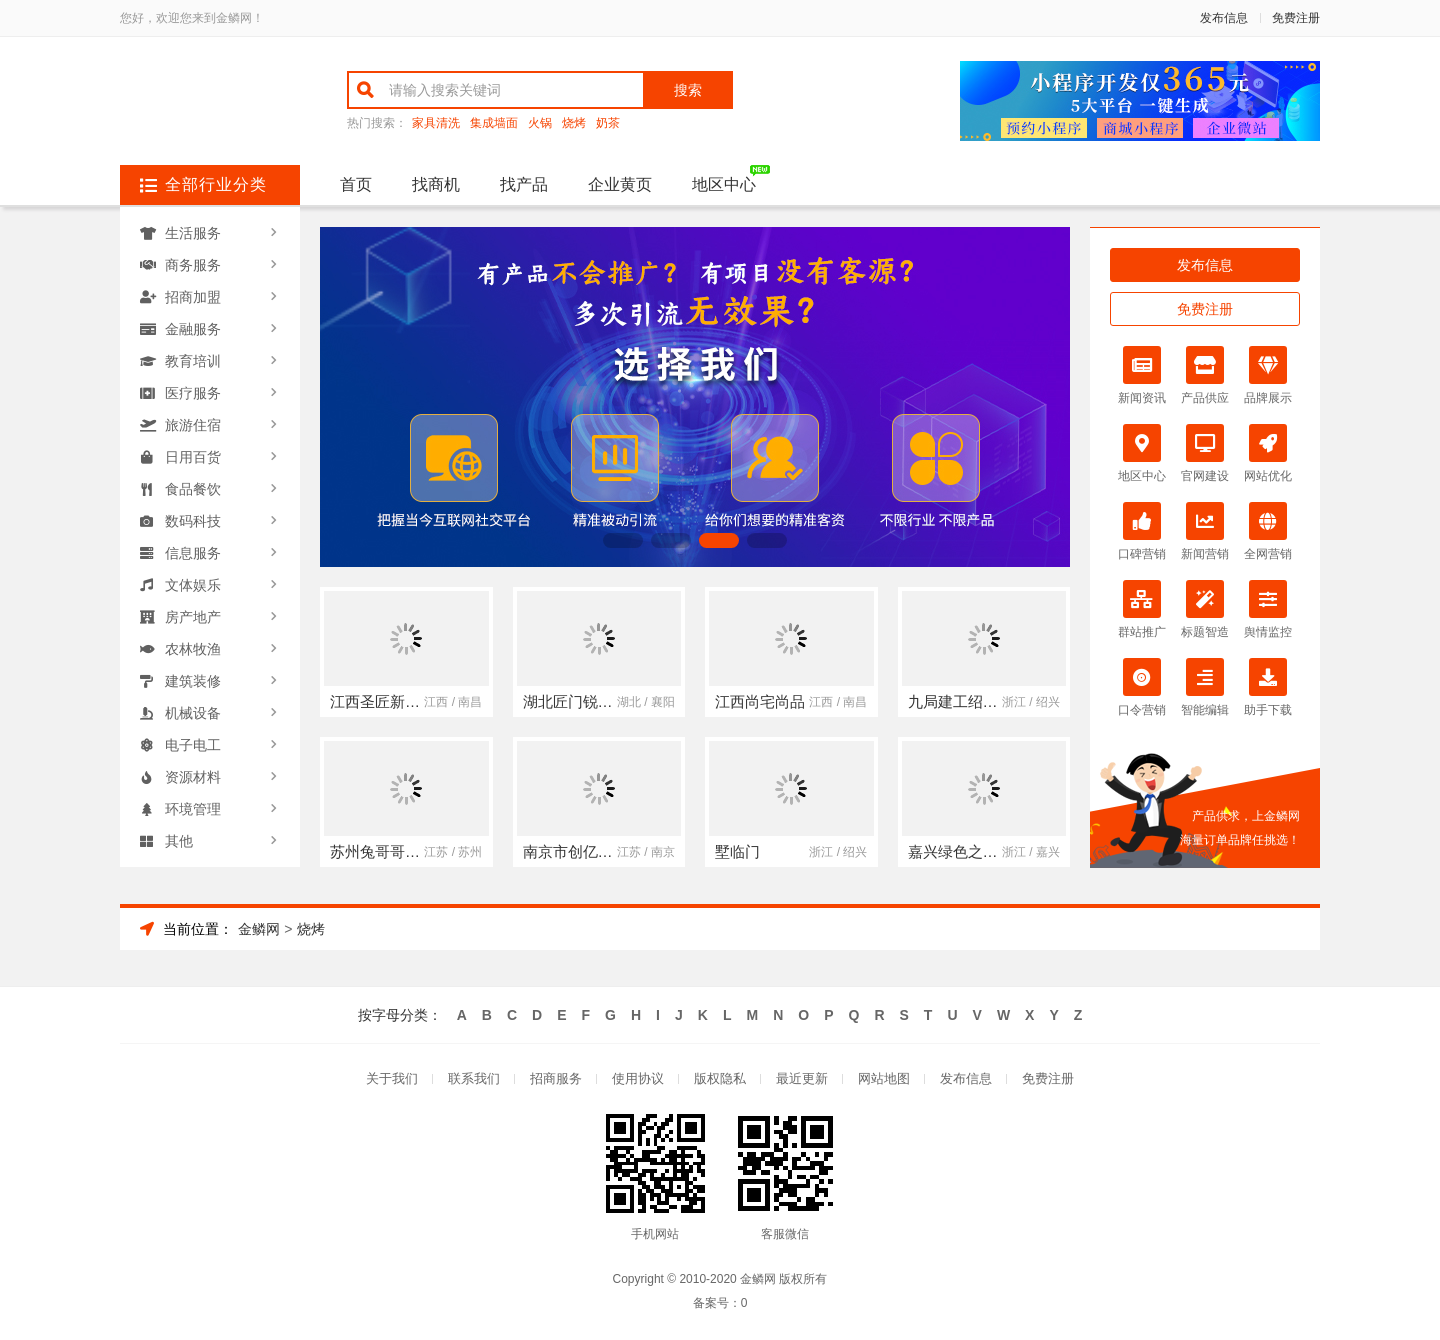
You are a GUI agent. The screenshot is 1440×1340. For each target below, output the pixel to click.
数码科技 (193, 521)
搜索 (688, 90)
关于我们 (392, 1078)
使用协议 (638, 1078)
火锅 (540, 123)
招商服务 (556, 1078)
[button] (623, 540)
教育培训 (193, 361)
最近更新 (802, 1078)
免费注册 (1296, 18)
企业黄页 (620, 184)
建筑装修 (193, 681)
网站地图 (884, 1078)
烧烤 (574, 123)
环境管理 (193, 809)
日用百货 (193, 457)
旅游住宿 (193, 425)
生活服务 (193, 233)
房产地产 (193, 617)
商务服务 (193, 265)
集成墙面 (494, 123)
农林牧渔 (193, 649)
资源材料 (193, 777)
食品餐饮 (193, 489)
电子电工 (193, 745)
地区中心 (724, 184)
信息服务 (193, 553)
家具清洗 (436, 123)
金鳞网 (259, 929)
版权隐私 (720, 1078)
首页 (356, 184)
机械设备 (193, 713)
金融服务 (193, 329)
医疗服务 (193, 393)
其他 (179, 841)
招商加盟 (193, 297)
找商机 (436, 184)
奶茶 (608, 123)
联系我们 (474, 1078)
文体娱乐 (193, 585)
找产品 (524, 184)
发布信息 (1224, 18)
